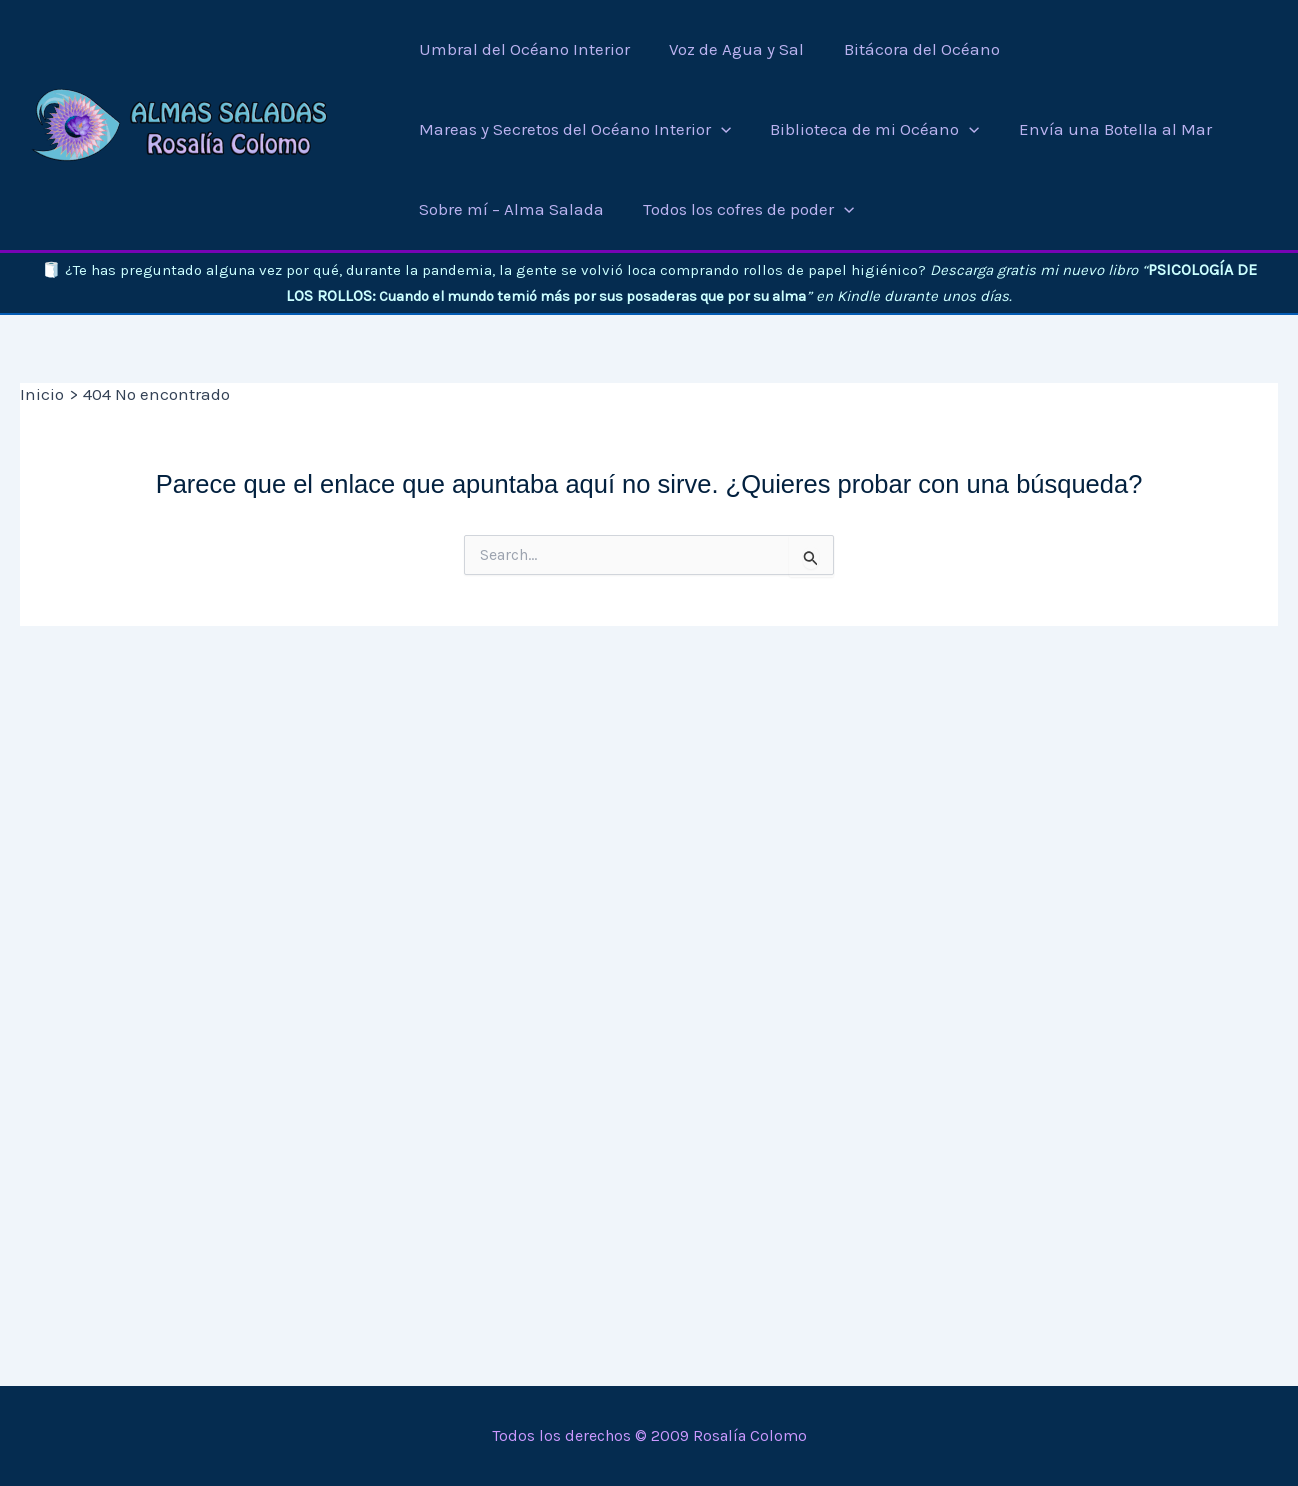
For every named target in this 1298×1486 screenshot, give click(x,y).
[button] (573, 129)
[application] (721, 129)
